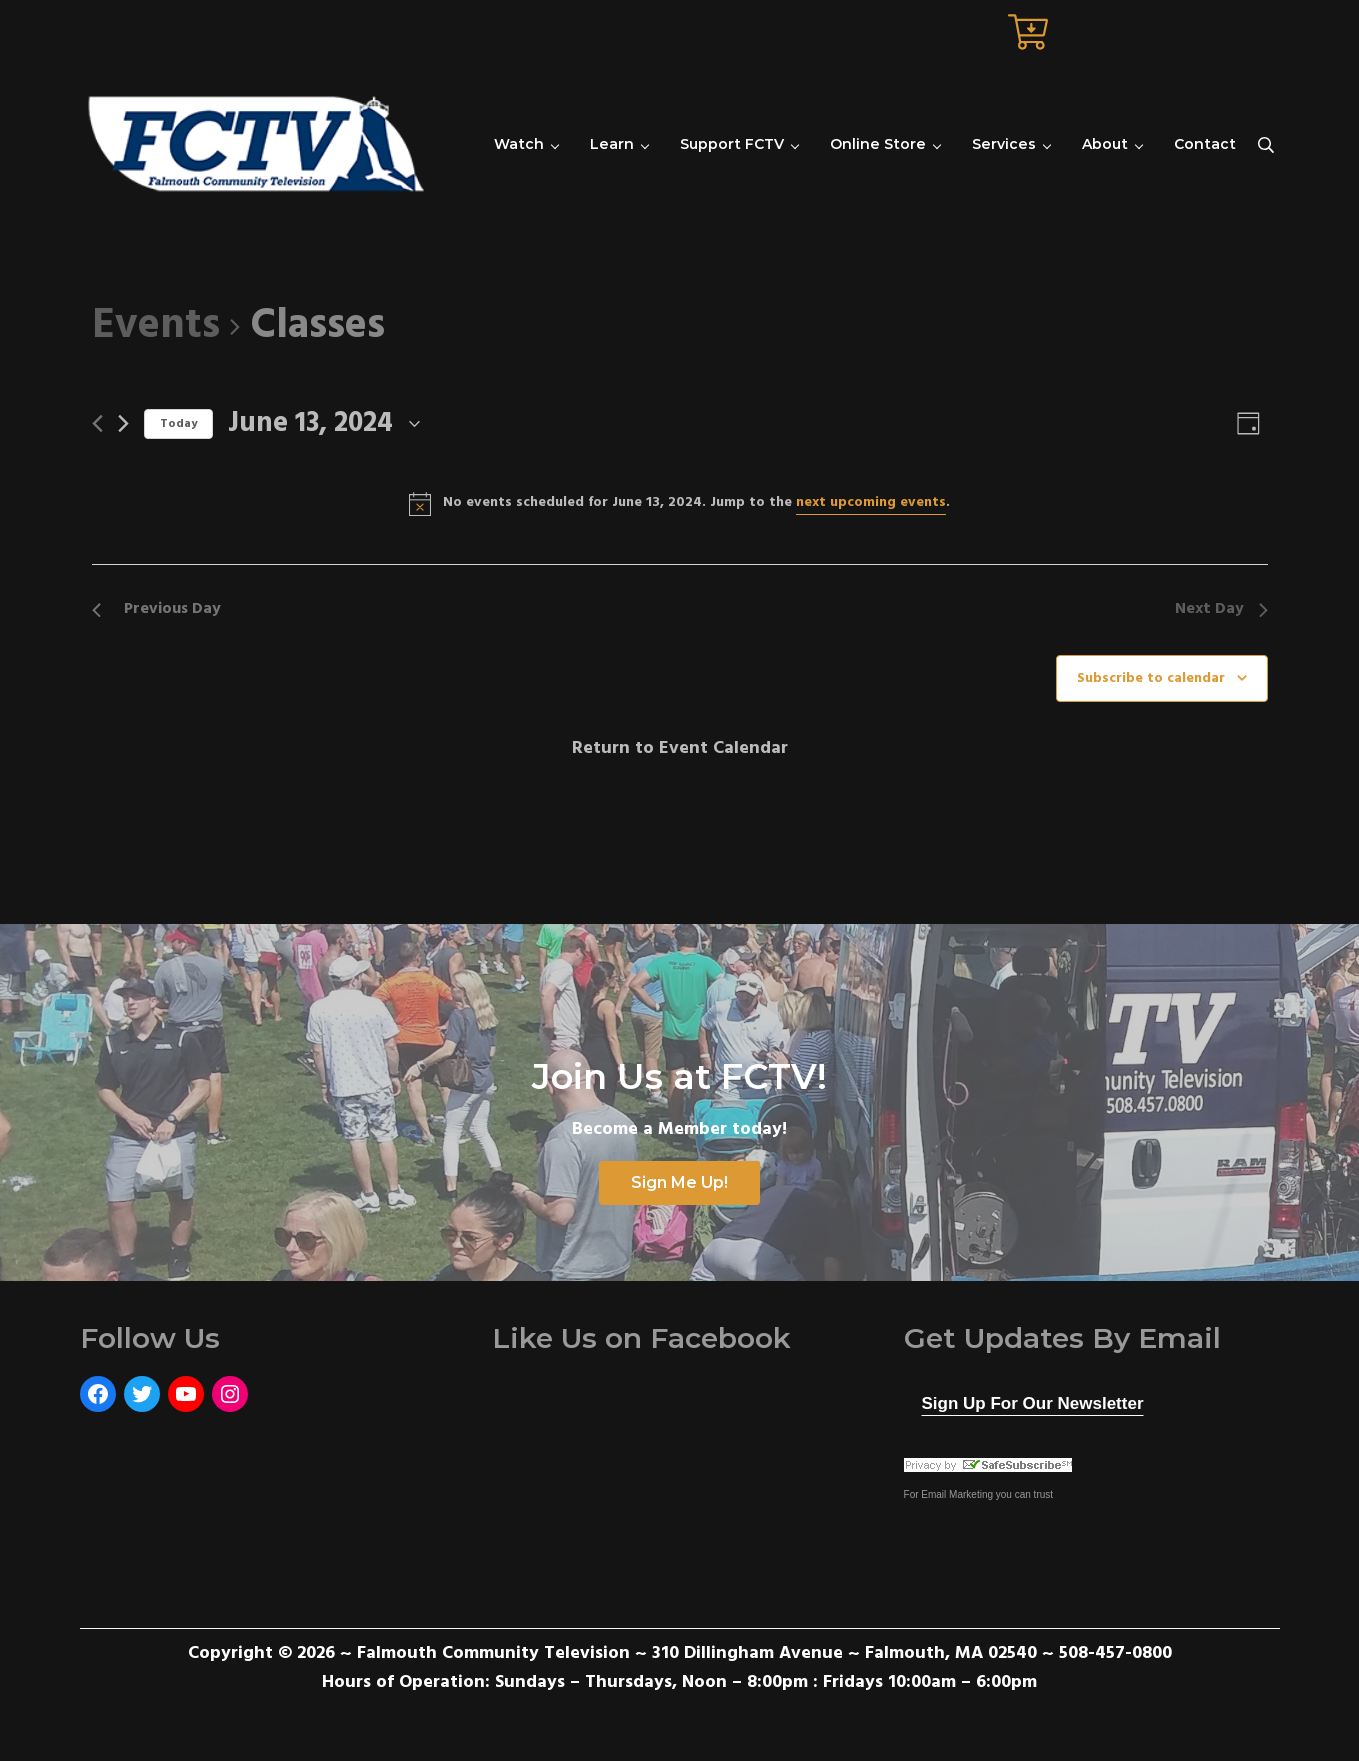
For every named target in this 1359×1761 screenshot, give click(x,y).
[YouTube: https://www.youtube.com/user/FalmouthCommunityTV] (186, 1394)
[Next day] (123, 423)
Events (156, 327)
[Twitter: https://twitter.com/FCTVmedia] (142, 1394)
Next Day (1221, 609)
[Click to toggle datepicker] (324, 424)
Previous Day (156, 609)
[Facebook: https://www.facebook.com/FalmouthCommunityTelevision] (98, 1394)
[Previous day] (97, 423)
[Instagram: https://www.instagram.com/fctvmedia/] (230, 1394)
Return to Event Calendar (680, 748)
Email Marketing (957, 1494)
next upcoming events (871, 502)
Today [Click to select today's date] (178, 424)
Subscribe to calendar (1151, 678)
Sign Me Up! (679, 1182)
